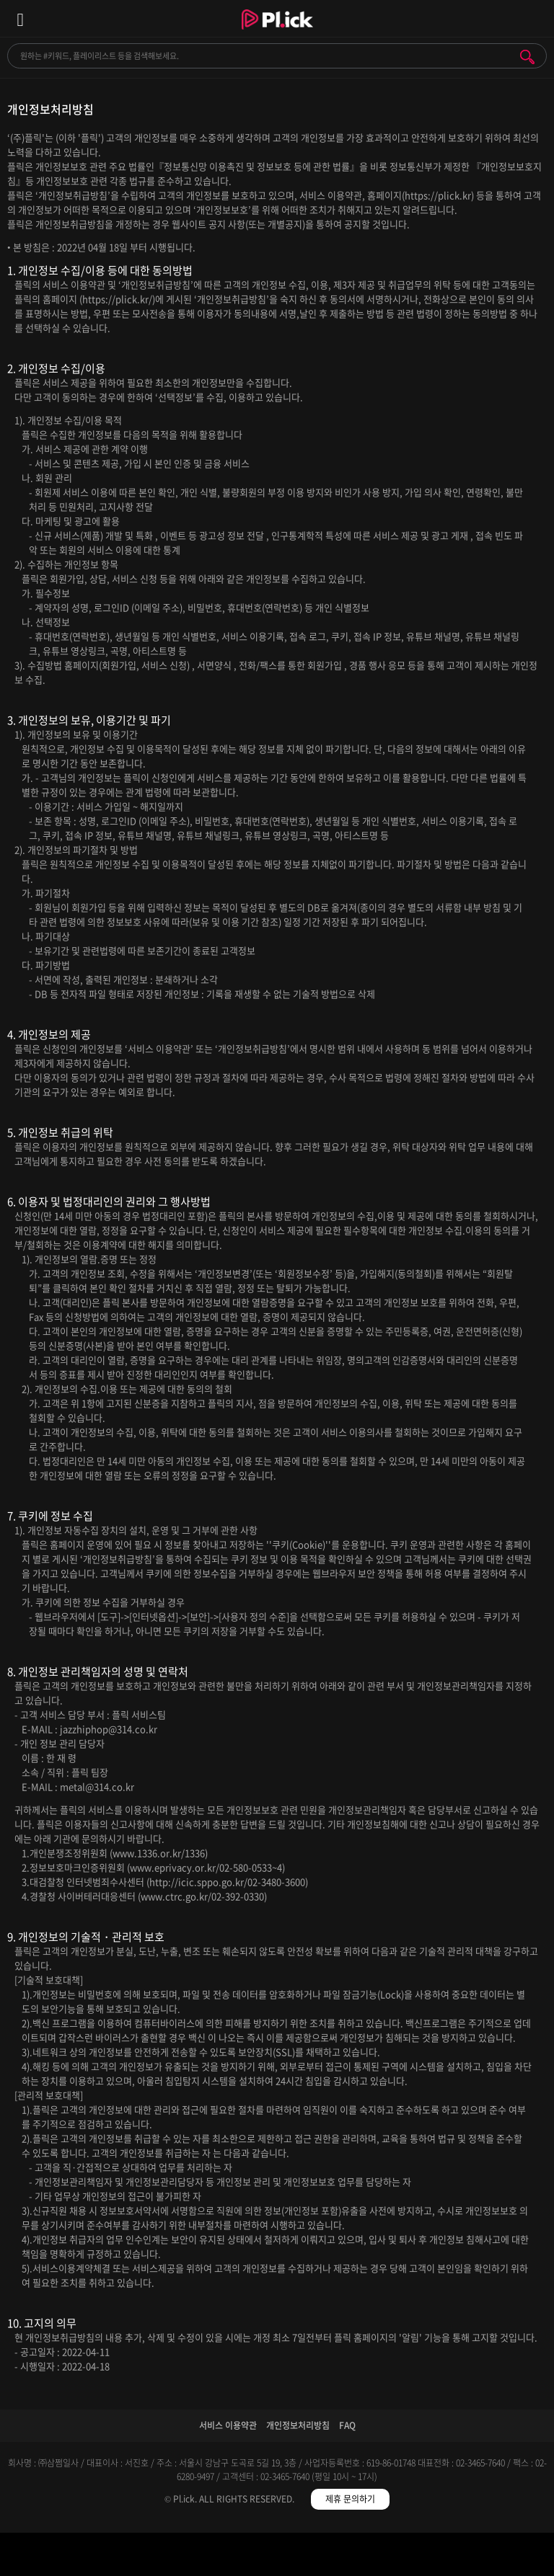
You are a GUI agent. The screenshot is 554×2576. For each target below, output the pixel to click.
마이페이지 (485, 2557)
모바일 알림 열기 (535, 18)
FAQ (347, 2425)
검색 (527, 57)
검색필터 (208, 2557)
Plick (277, 32)
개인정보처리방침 (298, 2425)
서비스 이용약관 (228, 2425)
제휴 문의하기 (350, 2498)
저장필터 (346, 2557)
